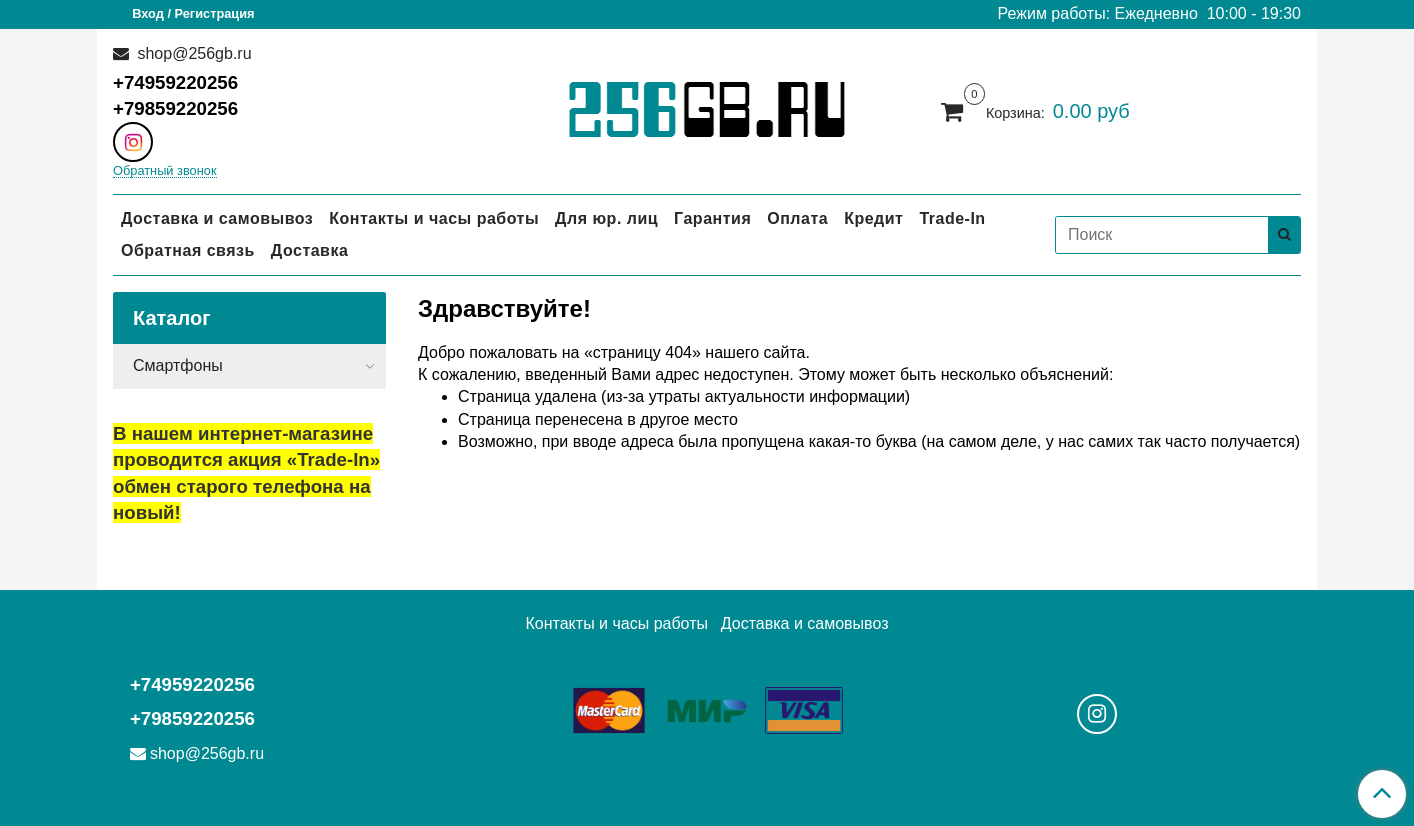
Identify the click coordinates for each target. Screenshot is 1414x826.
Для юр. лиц (606, 218)
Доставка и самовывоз (217, 218)
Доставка (310, 250)
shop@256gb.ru (192, 53)
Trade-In (952, 218)
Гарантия (712, 218)
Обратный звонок (165, 171)
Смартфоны (178, 365)
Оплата (797, 218)
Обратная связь (188, 250)
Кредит (873, 218)
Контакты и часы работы (434, 218)
